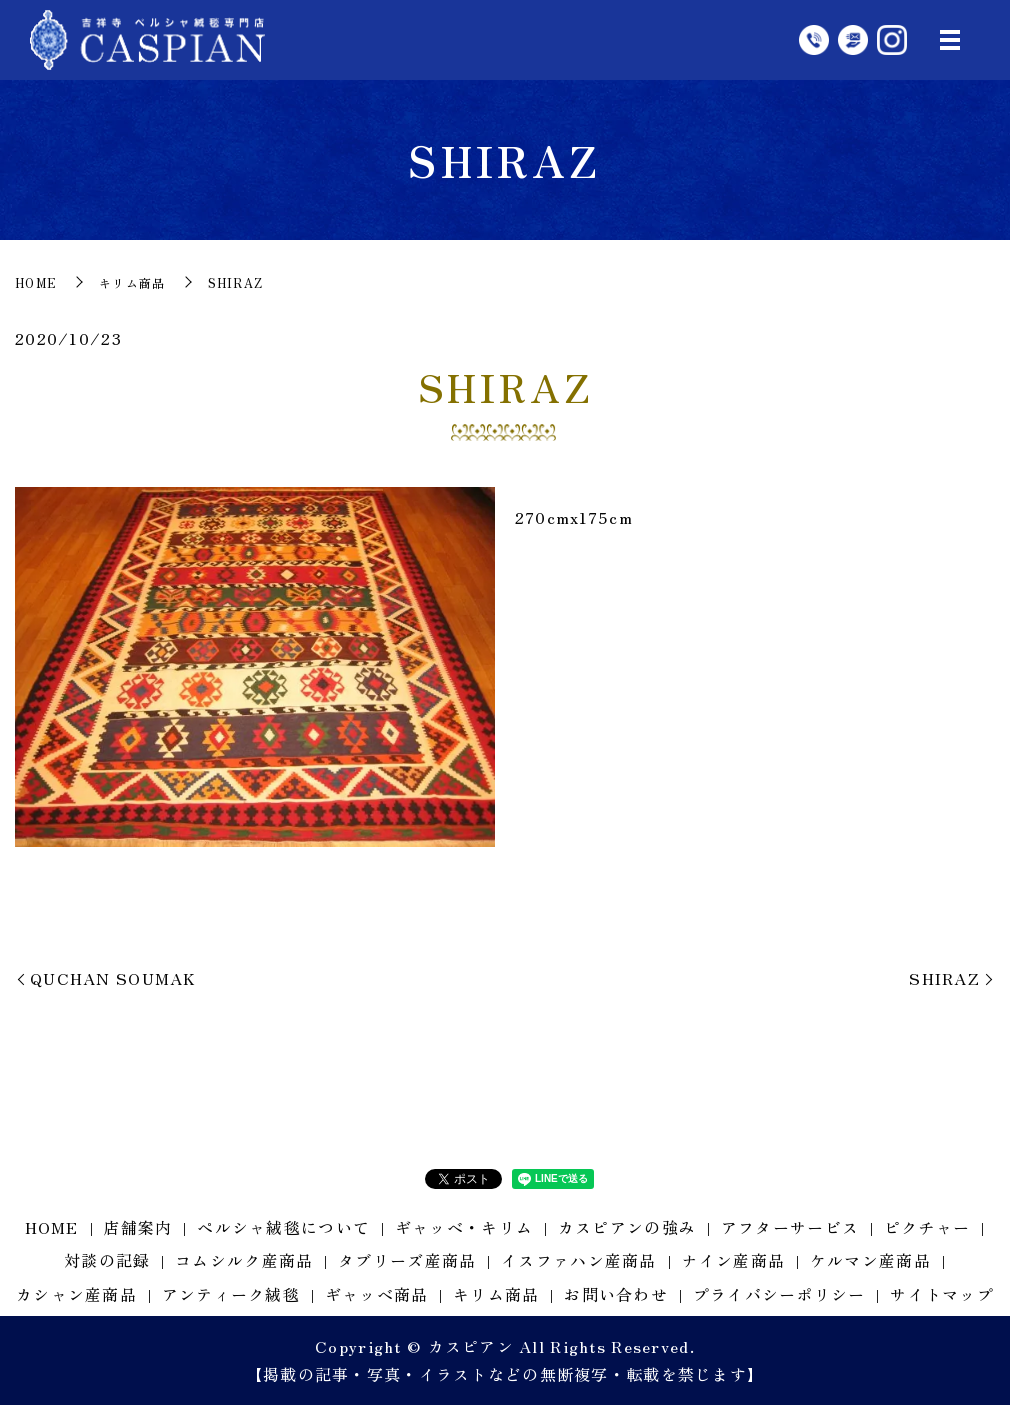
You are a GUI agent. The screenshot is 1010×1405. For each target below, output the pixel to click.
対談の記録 (107, 1260)
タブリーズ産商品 (407, 1260)
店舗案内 (137, 1227)
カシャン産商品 (76, 1294)
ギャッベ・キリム (464, 1227)
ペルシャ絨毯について (283, 1227)
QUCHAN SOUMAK (113, 978)
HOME (36, 282)
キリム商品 (132, 282)
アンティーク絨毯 (231, 1294)
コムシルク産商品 (244, 1260)
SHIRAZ (944, 978)
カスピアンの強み (627, 1227)
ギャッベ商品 (377, 1294)
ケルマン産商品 (870, 1260)
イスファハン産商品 (579, 1260)
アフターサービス (790, 1227)
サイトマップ (942, 1294)
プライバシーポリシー (779, 1294)
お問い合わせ (616, 1294)
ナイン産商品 (733, 1260)
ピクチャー (927, 1227)
